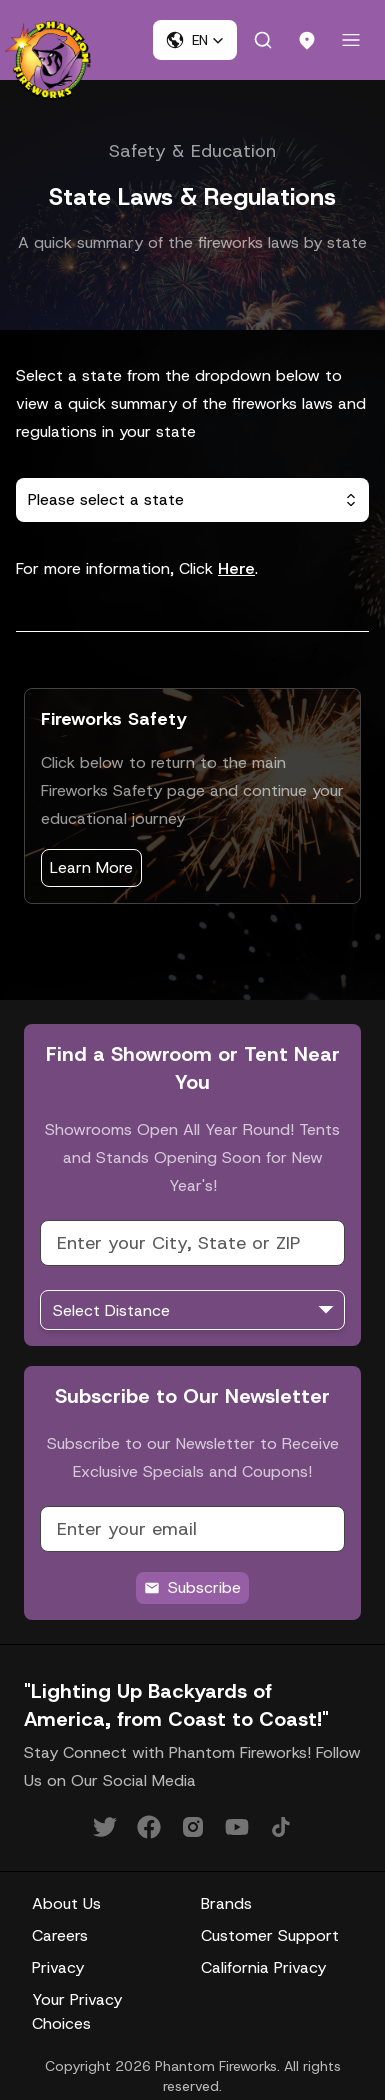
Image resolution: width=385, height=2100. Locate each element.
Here (236, 568)
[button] (195, 40)
